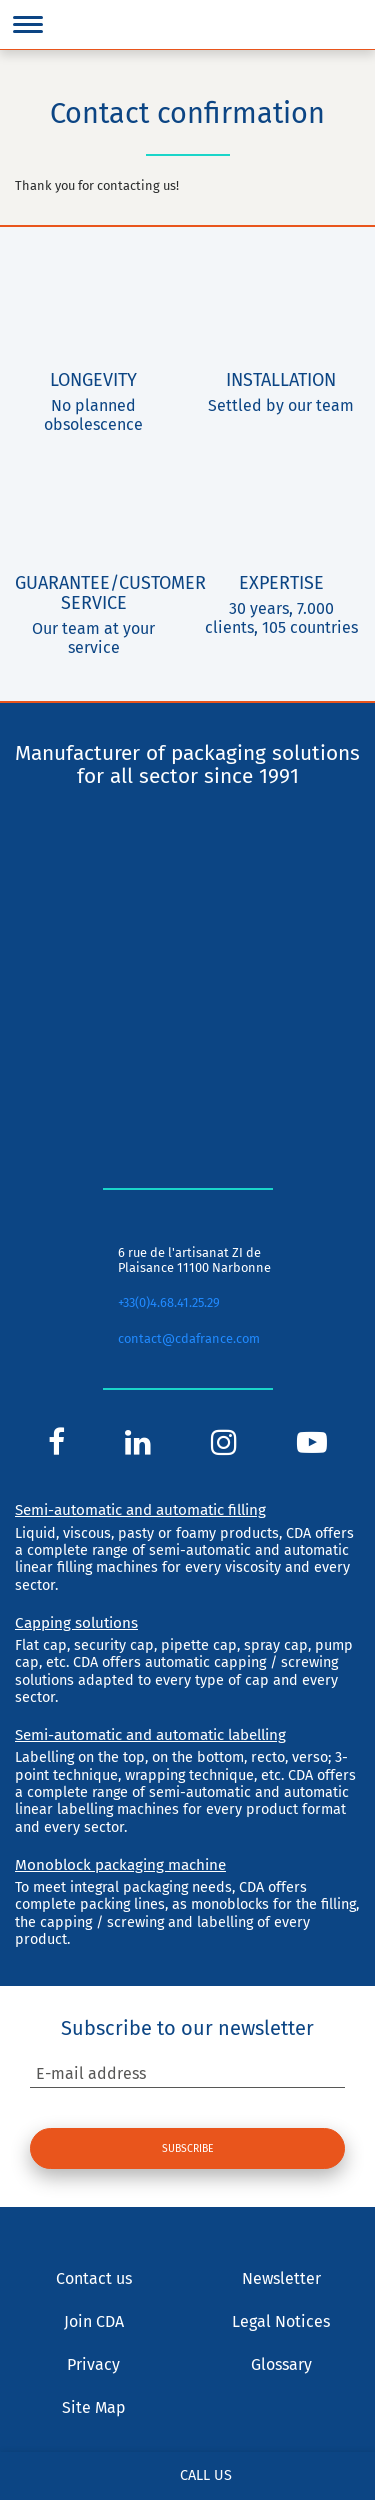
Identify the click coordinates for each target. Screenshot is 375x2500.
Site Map (94, 2407)
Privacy (93, 2364)
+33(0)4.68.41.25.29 (169, 1302)
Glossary (281, 2364)
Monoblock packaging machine (120, 1865)
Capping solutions (76, 1623)
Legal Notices (281, 2321)
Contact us (94, 2278)
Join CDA (94, 2321)
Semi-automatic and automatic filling (140, 1510)
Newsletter (281, 2278)
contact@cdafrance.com (189, 1338)
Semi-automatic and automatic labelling (150, 1735)
